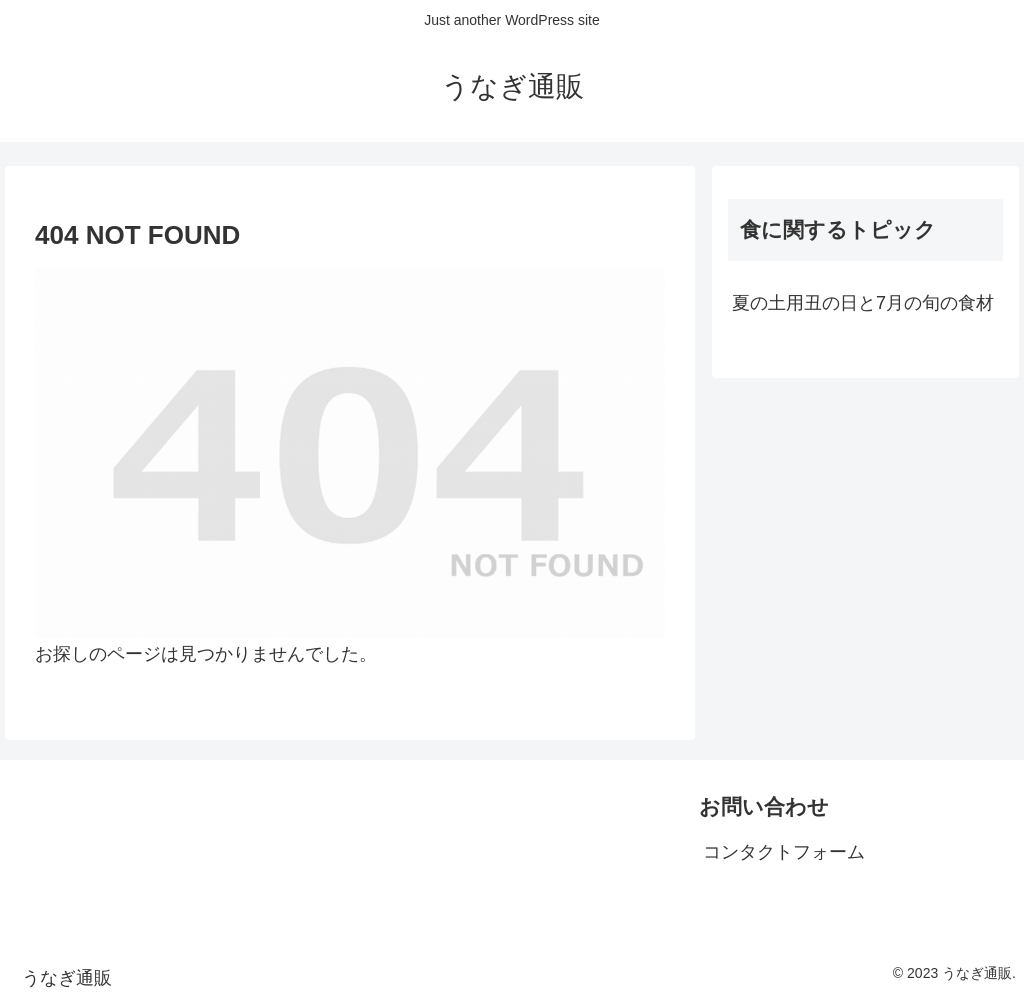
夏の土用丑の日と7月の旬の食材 (863, 303)
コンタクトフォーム (784, 852)
